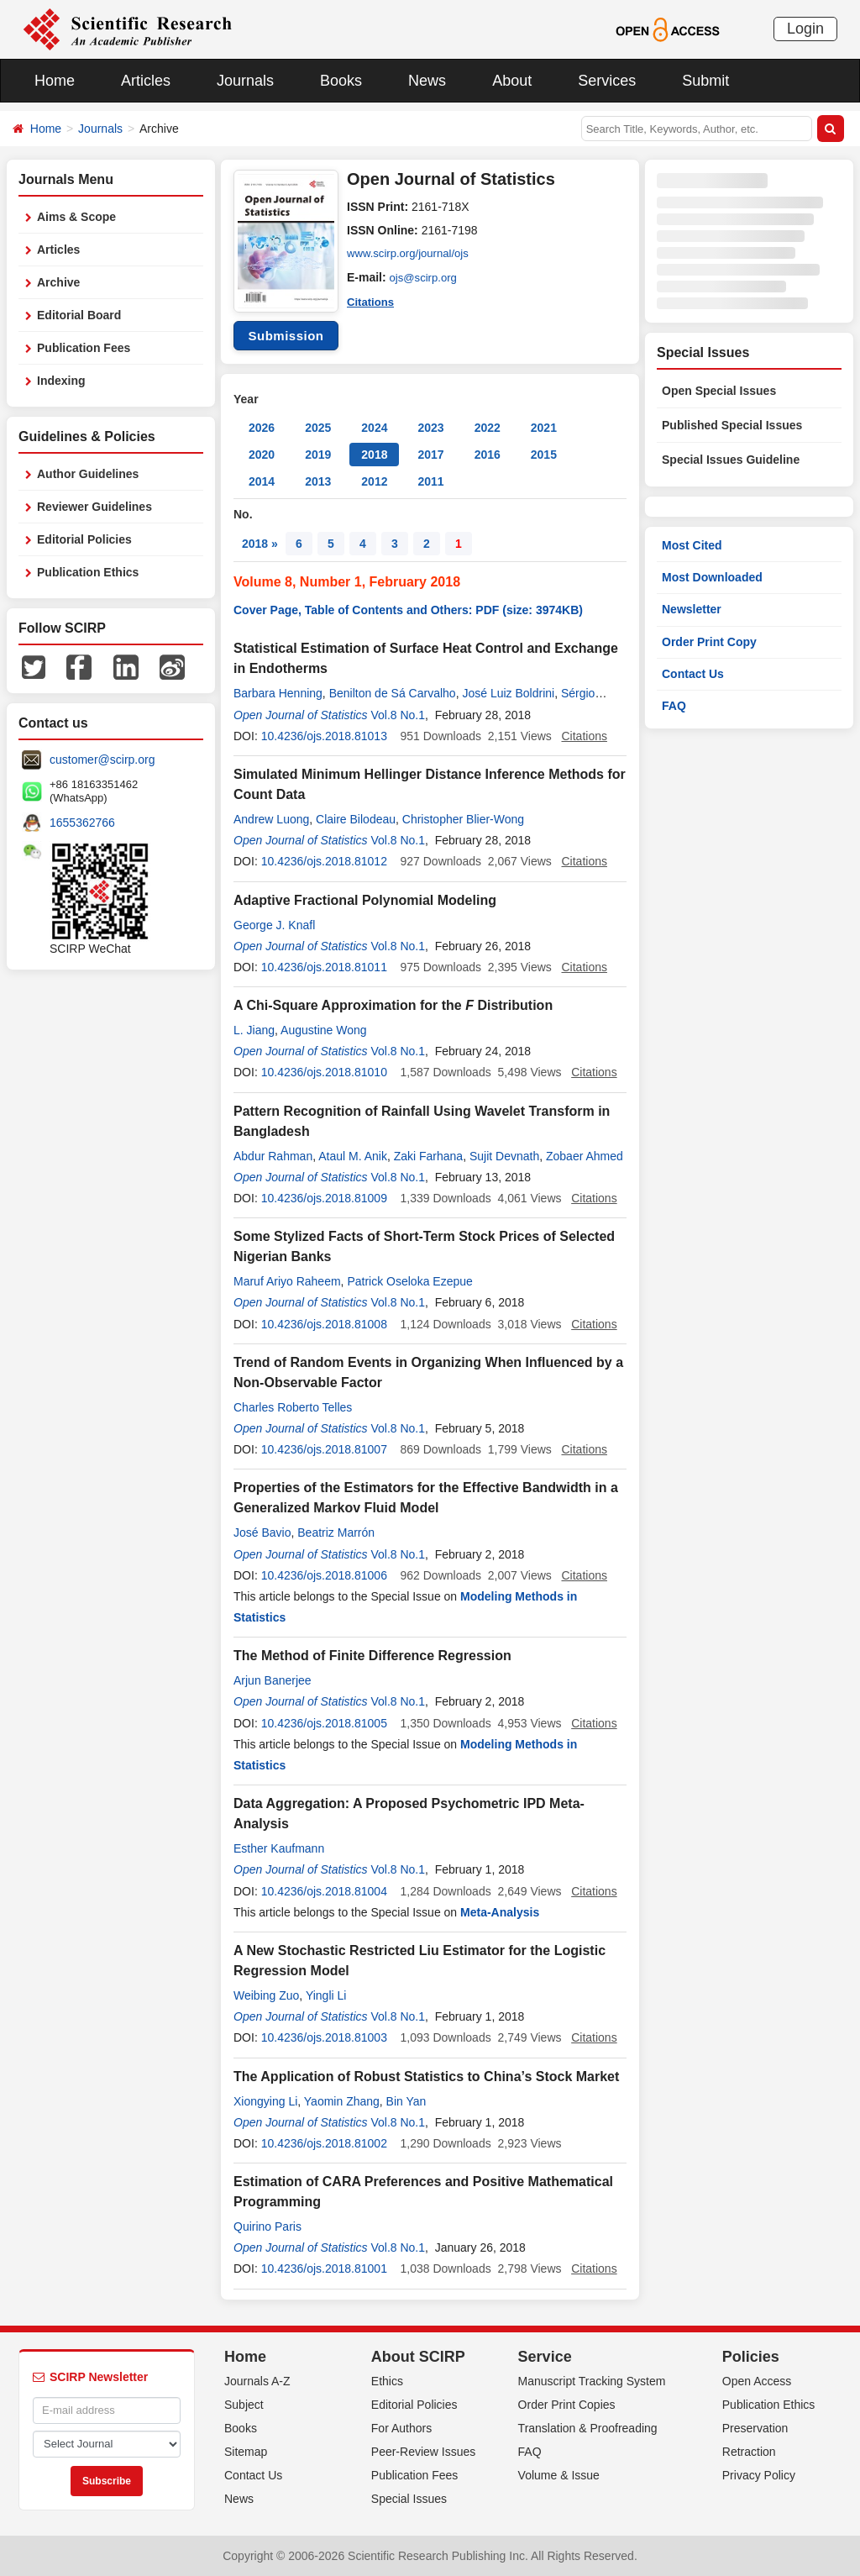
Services (607, 80)
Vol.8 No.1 (397, 715)
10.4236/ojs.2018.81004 (324, 1891)
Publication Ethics (88, 572)
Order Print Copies (567, 2404)
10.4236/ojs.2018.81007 (324, 1449)
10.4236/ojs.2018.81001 (324, 2268)
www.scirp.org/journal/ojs (412, 253)
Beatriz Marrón (336, 1532)
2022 (488, 427)
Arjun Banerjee (272, 1680)
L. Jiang (254, 1030)
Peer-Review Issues (423, 2451)
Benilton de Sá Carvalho (392, 693)
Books (341, 80)
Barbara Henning (277, 693)
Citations (372, 301)
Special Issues (409, 2498)
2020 (262, 454)
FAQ (674, 705)
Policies (750, 2356)
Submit (705, 80)
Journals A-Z (257, 2381)
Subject (244, 2404)
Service (545, 2356)
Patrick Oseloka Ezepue (409, 1281)
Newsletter (691, 609)
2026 (262, 427)
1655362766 (82, 822)
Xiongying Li (265, 2101)
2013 (318, 481)
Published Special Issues (732, 425)
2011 (430, 481)
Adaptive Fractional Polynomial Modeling (364, 900)
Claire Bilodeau (356, 819)
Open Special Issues (719, 390)
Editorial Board (79, 315)
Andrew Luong (271, 819)
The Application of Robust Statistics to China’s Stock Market (426, 2076)
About (512, 80)
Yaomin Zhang (342, 2101)
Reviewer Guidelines (94, 506)
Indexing (61, 380)
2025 (318, 427)
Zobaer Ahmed (584, 1156)
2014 (262, 481)
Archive (58, 282)
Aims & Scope (76, 216)
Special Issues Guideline (731, 459)
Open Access (757, 2381)
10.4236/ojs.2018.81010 (324, 1072)
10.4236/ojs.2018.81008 (324, 1324)
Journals (245, 80)
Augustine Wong (323, 1030)
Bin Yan (406, 2101)
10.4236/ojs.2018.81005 (324, 1723)
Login (805, 28)
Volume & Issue (559, 2475)
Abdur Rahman (272, 1156)
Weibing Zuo (266, 1995)
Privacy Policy (758, 2475)
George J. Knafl (274, 925)
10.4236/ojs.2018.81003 (324, 2037)
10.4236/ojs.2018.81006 (324, 1575)
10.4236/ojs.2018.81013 (324, 736)
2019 (318, 454)
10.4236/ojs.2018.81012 (324, 861)
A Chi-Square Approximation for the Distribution (393, 1005)
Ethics (387, 2381)
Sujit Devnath (504, 1156)
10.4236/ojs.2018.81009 (324, 1198)
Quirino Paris (267, 2226)
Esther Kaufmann (278, 1848)
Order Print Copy (709, 642)
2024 (374, 427)
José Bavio (262, 1532)
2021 (544, 427)
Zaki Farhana (428, 1156)
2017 (430, 454)
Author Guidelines (88, 474)
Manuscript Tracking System (592, 2381)
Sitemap (245, 2451)
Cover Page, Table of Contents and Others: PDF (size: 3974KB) (408, 610)
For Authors (401, 2428)
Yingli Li (326, 1995)
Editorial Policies (84, 539)
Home (54, 80)
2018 (374, 454)
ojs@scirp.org (426, 277)
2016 (488, 454)
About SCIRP (418, 2356)
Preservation (755, 2428)
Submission (285, 336)
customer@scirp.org (102, 759)
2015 (544, 454)
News (427, 80)
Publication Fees (83, 348)
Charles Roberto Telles (292, 1407)
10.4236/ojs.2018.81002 (324, 2143)
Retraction (749, 2451)
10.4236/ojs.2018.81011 (324, 967)
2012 (374, 481)
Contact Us (693, 674)
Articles (145, 80)
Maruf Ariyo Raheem (287, 1281)
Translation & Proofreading (588, 2428)
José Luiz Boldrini (508, 693)
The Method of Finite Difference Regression (372, 1655)
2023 (430, 427)
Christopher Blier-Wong (463, 819)
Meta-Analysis (499, 1912)
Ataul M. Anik (352, 1156)
